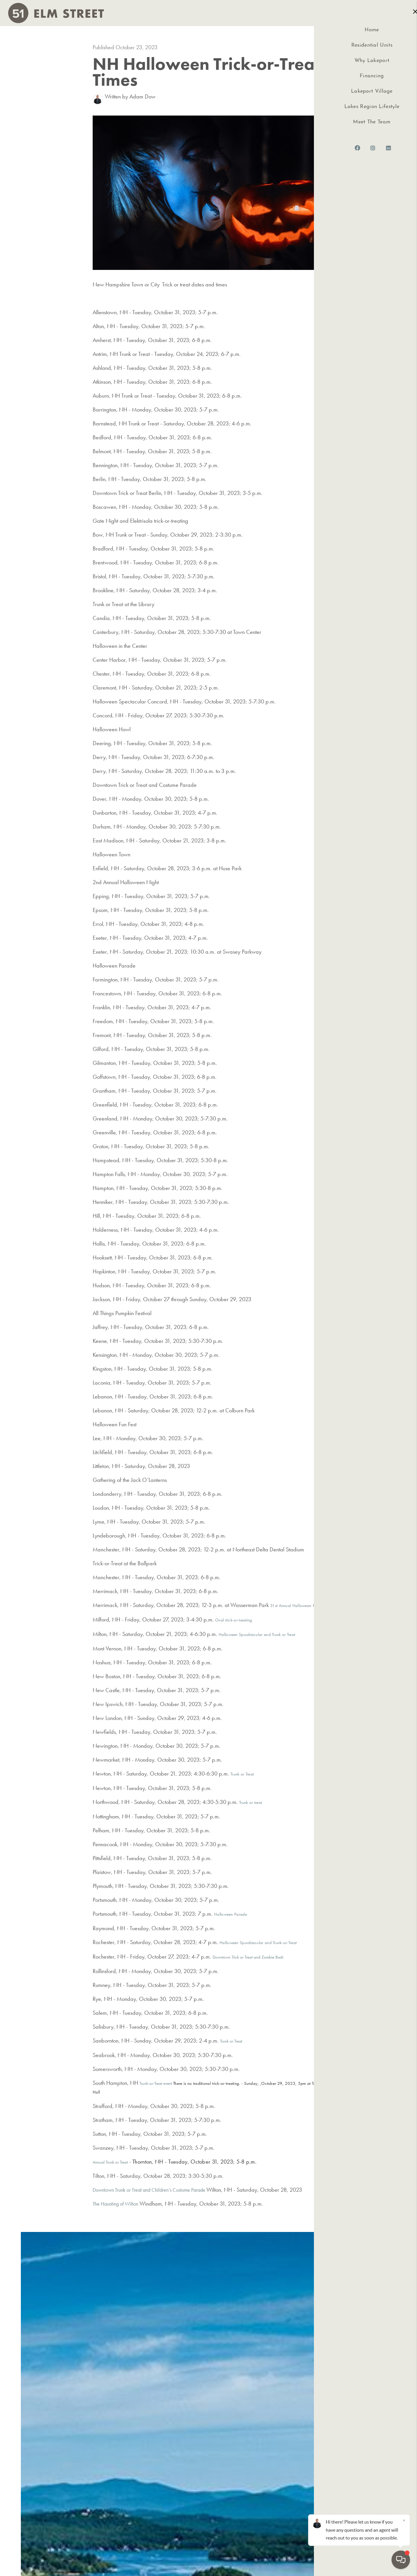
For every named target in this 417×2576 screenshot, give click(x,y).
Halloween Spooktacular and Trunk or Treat (257, 1634)
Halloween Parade (230, 1914)
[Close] (404, 2520)
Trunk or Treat (242, 1774)
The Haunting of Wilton (118, 2204)
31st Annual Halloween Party (295, 1605)
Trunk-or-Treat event (156, 2083)
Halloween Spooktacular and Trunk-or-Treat (258, 1943)
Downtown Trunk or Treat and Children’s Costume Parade (158, 2190)
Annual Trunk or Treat (110, 2162)
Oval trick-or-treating (233, 1620)
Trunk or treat (250, 1802)
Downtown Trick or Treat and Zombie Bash (248, 1957)
